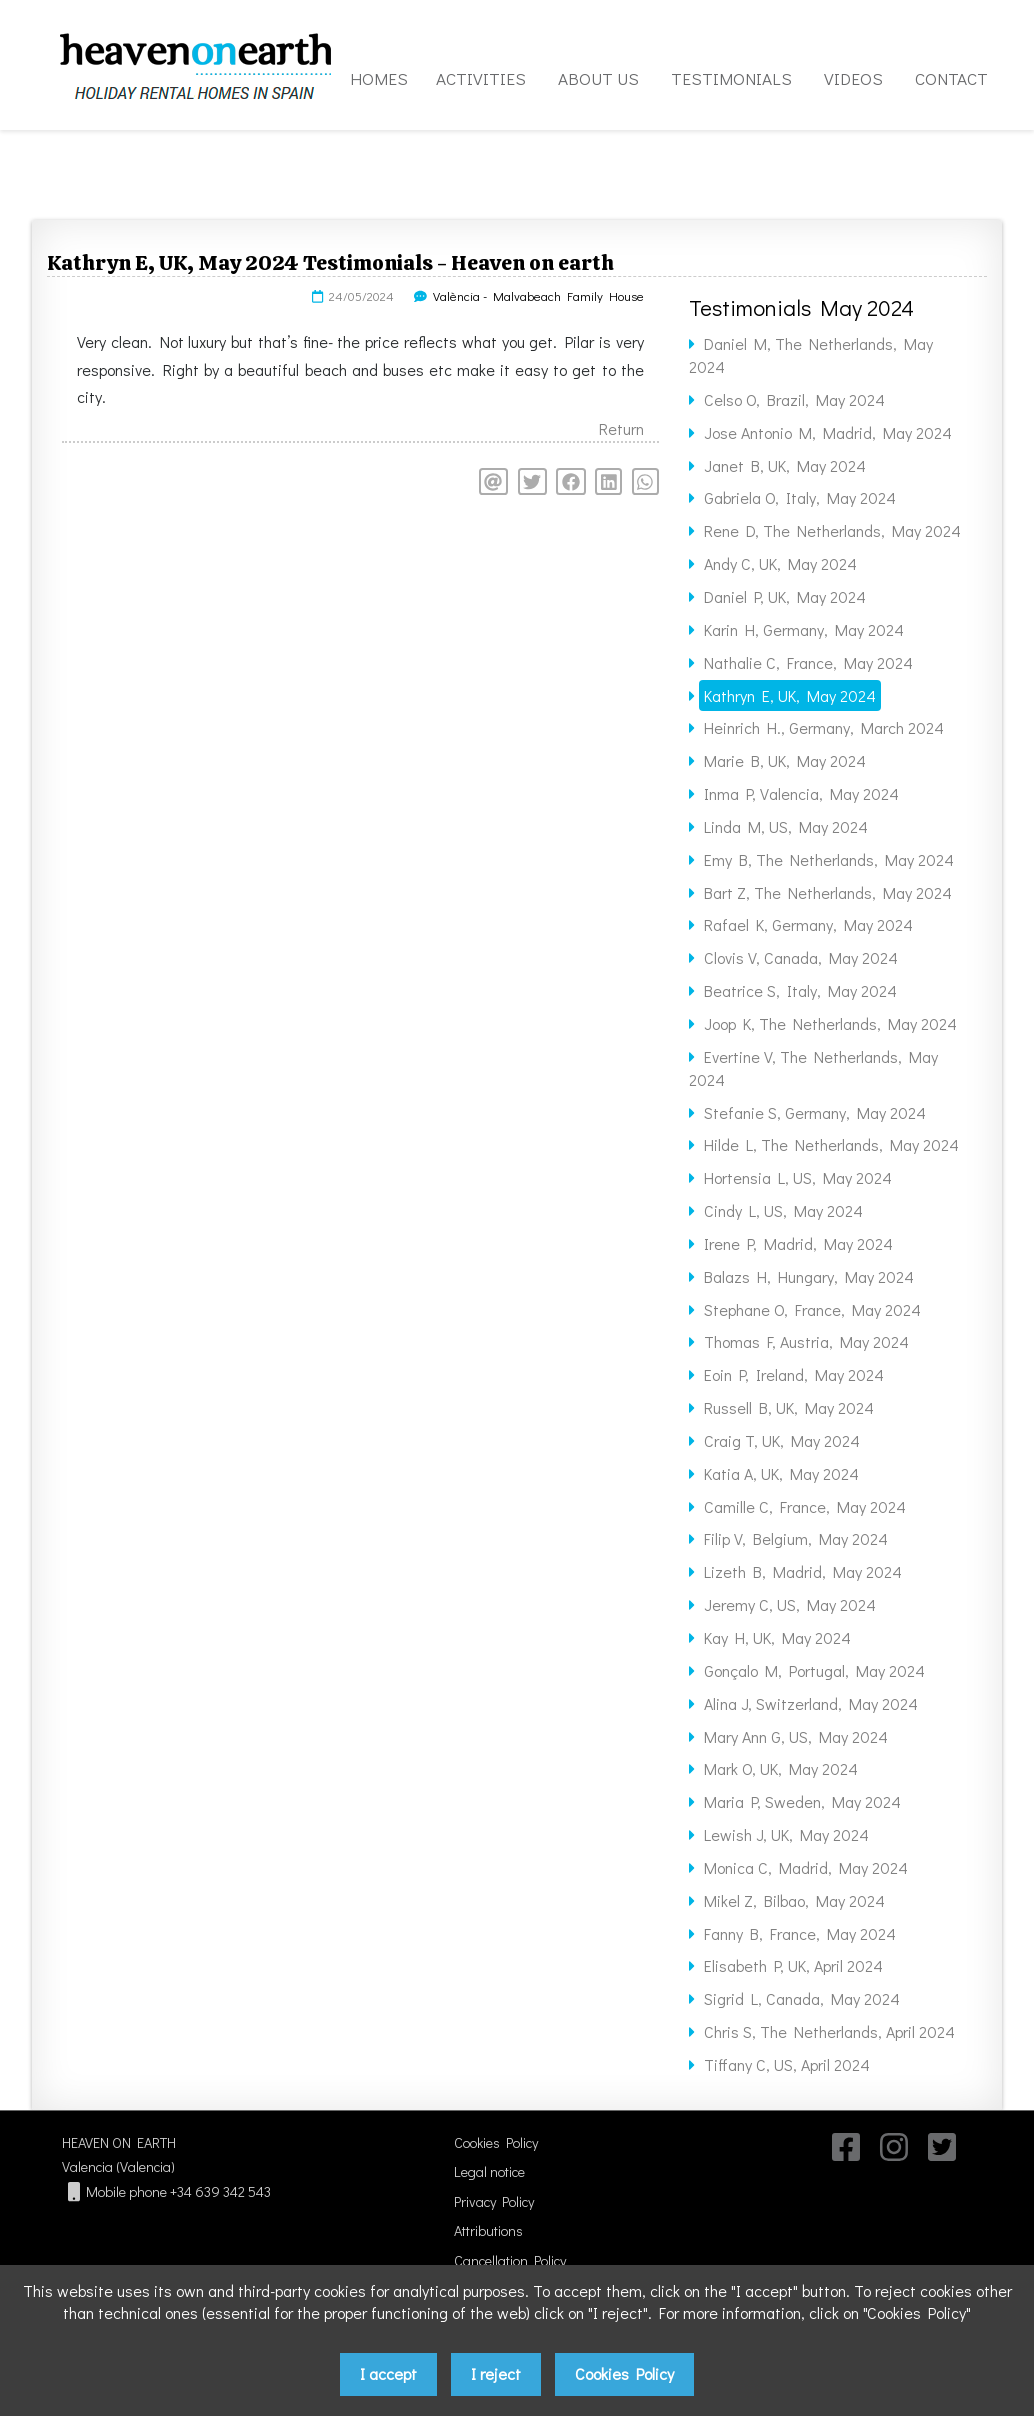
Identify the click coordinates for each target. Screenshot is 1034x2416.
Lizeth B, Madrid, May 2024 (803, 1571)
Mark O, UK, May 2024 (781, 1768)
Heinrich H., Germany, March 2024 (824, 727)
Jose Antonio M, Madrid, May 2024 (828, 432)
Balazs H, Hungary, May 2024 (809, 1276)
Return (621, 428)
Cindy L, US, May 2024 (783, 1210)
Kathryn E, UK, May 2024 (790, 695)
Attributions (488, 2230)
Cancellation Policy (510, 2260)
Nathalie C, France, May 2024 (808, 662)
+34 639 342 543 (220, 2191)
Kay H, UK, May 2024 (777, 1637)
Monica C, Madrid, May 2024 (806, 1867)
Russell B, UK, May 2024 (789, 1407)
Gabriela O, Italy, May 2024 (800, 497)
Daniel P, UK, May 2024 (785, 596)
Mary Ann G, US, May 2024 (796, 1736)
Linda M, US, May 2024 (786, 826)
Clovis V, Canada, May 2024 (801, 957)
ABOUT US (598, 78)
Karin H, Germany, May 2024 (804, 629)
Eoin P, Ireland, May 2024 (794, 1374)
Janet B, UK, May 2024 (785, 465)
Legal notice (489, 2171)
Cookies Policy (496, 2142)
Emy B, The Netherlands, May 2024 (829, 859)
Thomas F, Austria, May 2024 (806, 1341)
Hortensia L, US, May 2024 (798, 1177)
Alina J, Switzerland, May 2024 (811, 1703)
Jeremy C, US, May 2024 (790, 1604)
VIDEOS (853, 78)
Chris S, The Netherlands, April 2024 (829, 2031)
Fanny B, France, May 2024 (800, 1933)
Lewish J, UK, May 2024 (786, 1834)
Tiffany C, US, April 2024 (787, 2064)
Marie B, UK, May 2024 (785, 760)
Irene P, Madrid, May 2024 (798, 1243)
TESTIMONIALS (731, 78)
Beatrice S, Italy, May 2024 (800, 990)
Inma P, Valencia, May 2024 (801, 793)
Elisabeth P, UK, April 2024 (793, 1965)
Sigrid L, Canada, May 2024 (802, 1998)
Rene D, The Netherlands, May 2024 (832, 530)
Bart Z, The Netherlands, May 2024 (828, 892)
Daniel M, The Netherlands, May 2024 (811, 355)
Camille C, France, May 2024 (805, 1506)
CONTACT (951, 78)
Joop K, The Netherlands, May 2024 (830, 1023)
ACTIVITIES (481, 78)
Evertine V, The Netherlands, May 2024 (813, 1068)
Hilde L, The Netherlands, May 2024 (831, 1144)
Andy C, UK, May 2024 (780, 563)
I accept (388, 2373)
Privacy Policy (494, 2201)
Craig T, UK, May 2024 (782, 1440)
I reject (496, 2373)
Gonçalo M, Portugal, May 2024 (814, 1670)
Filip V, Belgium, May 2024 (796, 1538)
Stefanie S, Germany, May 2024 (815, 1112)
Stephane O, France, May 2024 (812, 1309)
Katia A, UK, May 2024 (781, 1473)
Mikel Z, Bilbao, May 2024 (794, 1900)
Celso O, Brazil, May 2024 (794, 399)
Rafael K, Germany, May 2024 (808, 924)
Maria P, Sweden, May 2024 (802, 1801)
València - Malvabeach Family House (538, 296)
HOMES (379, 78)
